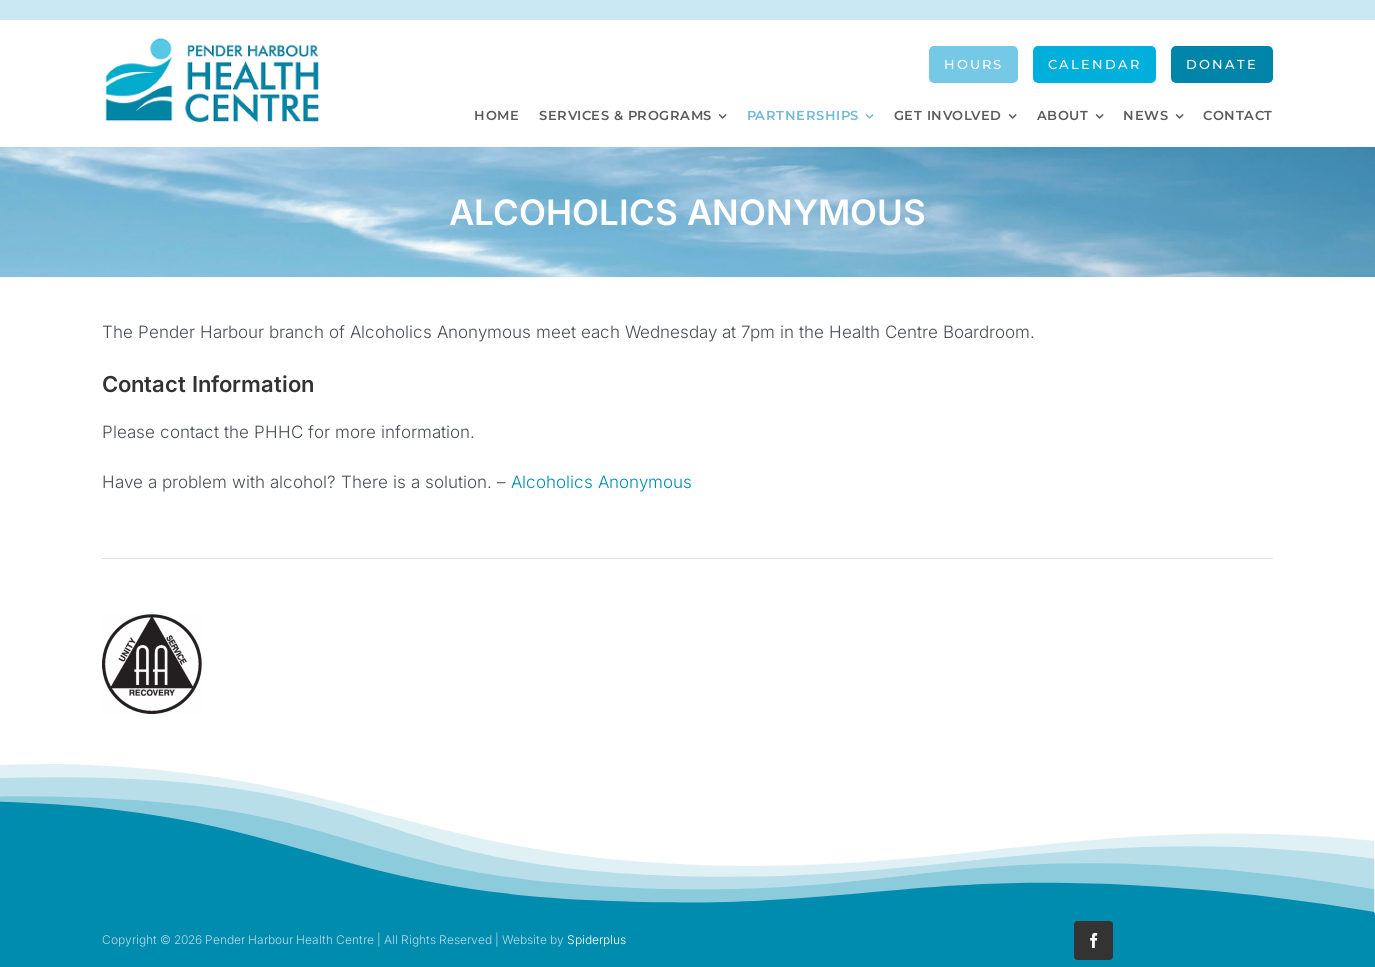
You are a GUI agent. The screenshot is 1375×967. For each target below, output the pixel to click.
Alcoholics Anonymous (601, 482)
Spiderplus (596, 939)
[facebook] (1093, 940)
